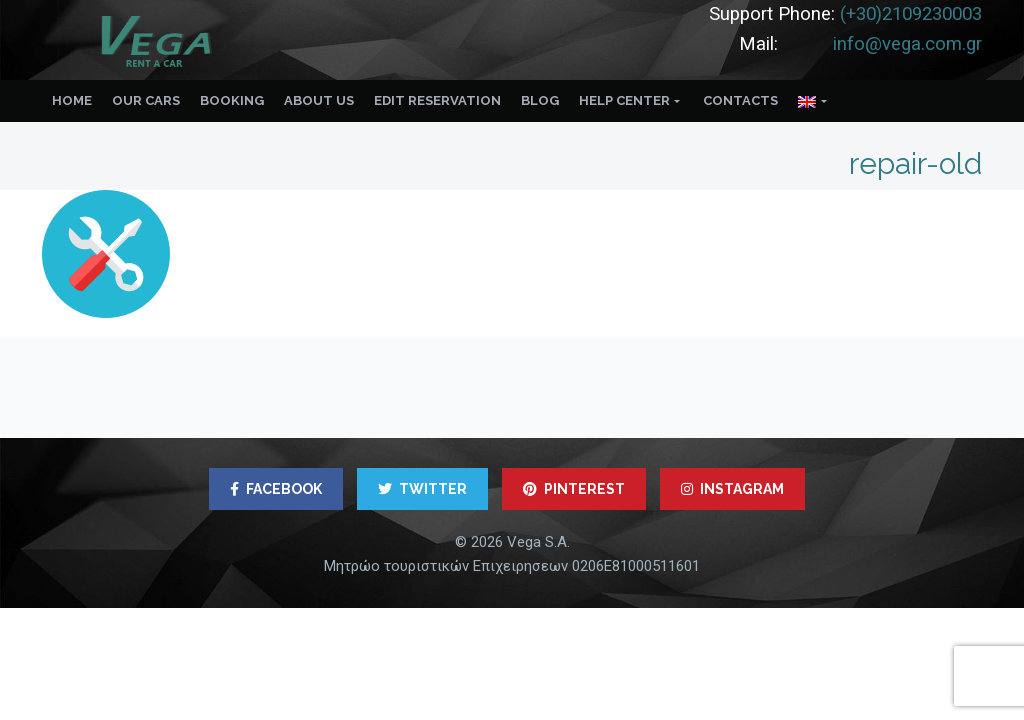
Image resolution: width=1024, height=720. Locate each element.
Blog (540, 100)
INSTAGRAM (732, 489)
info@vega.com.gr (907, 44)
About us (319, 100)
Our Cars (146, 100)
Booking (232, 100)
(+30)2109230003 (911, 14)
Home (72, 100)
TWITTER (422, 489)
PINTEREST (574, 489)
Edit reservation (437, 100)
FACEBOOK (276, 489)
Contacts (740, 100)
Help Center (624, 100)
